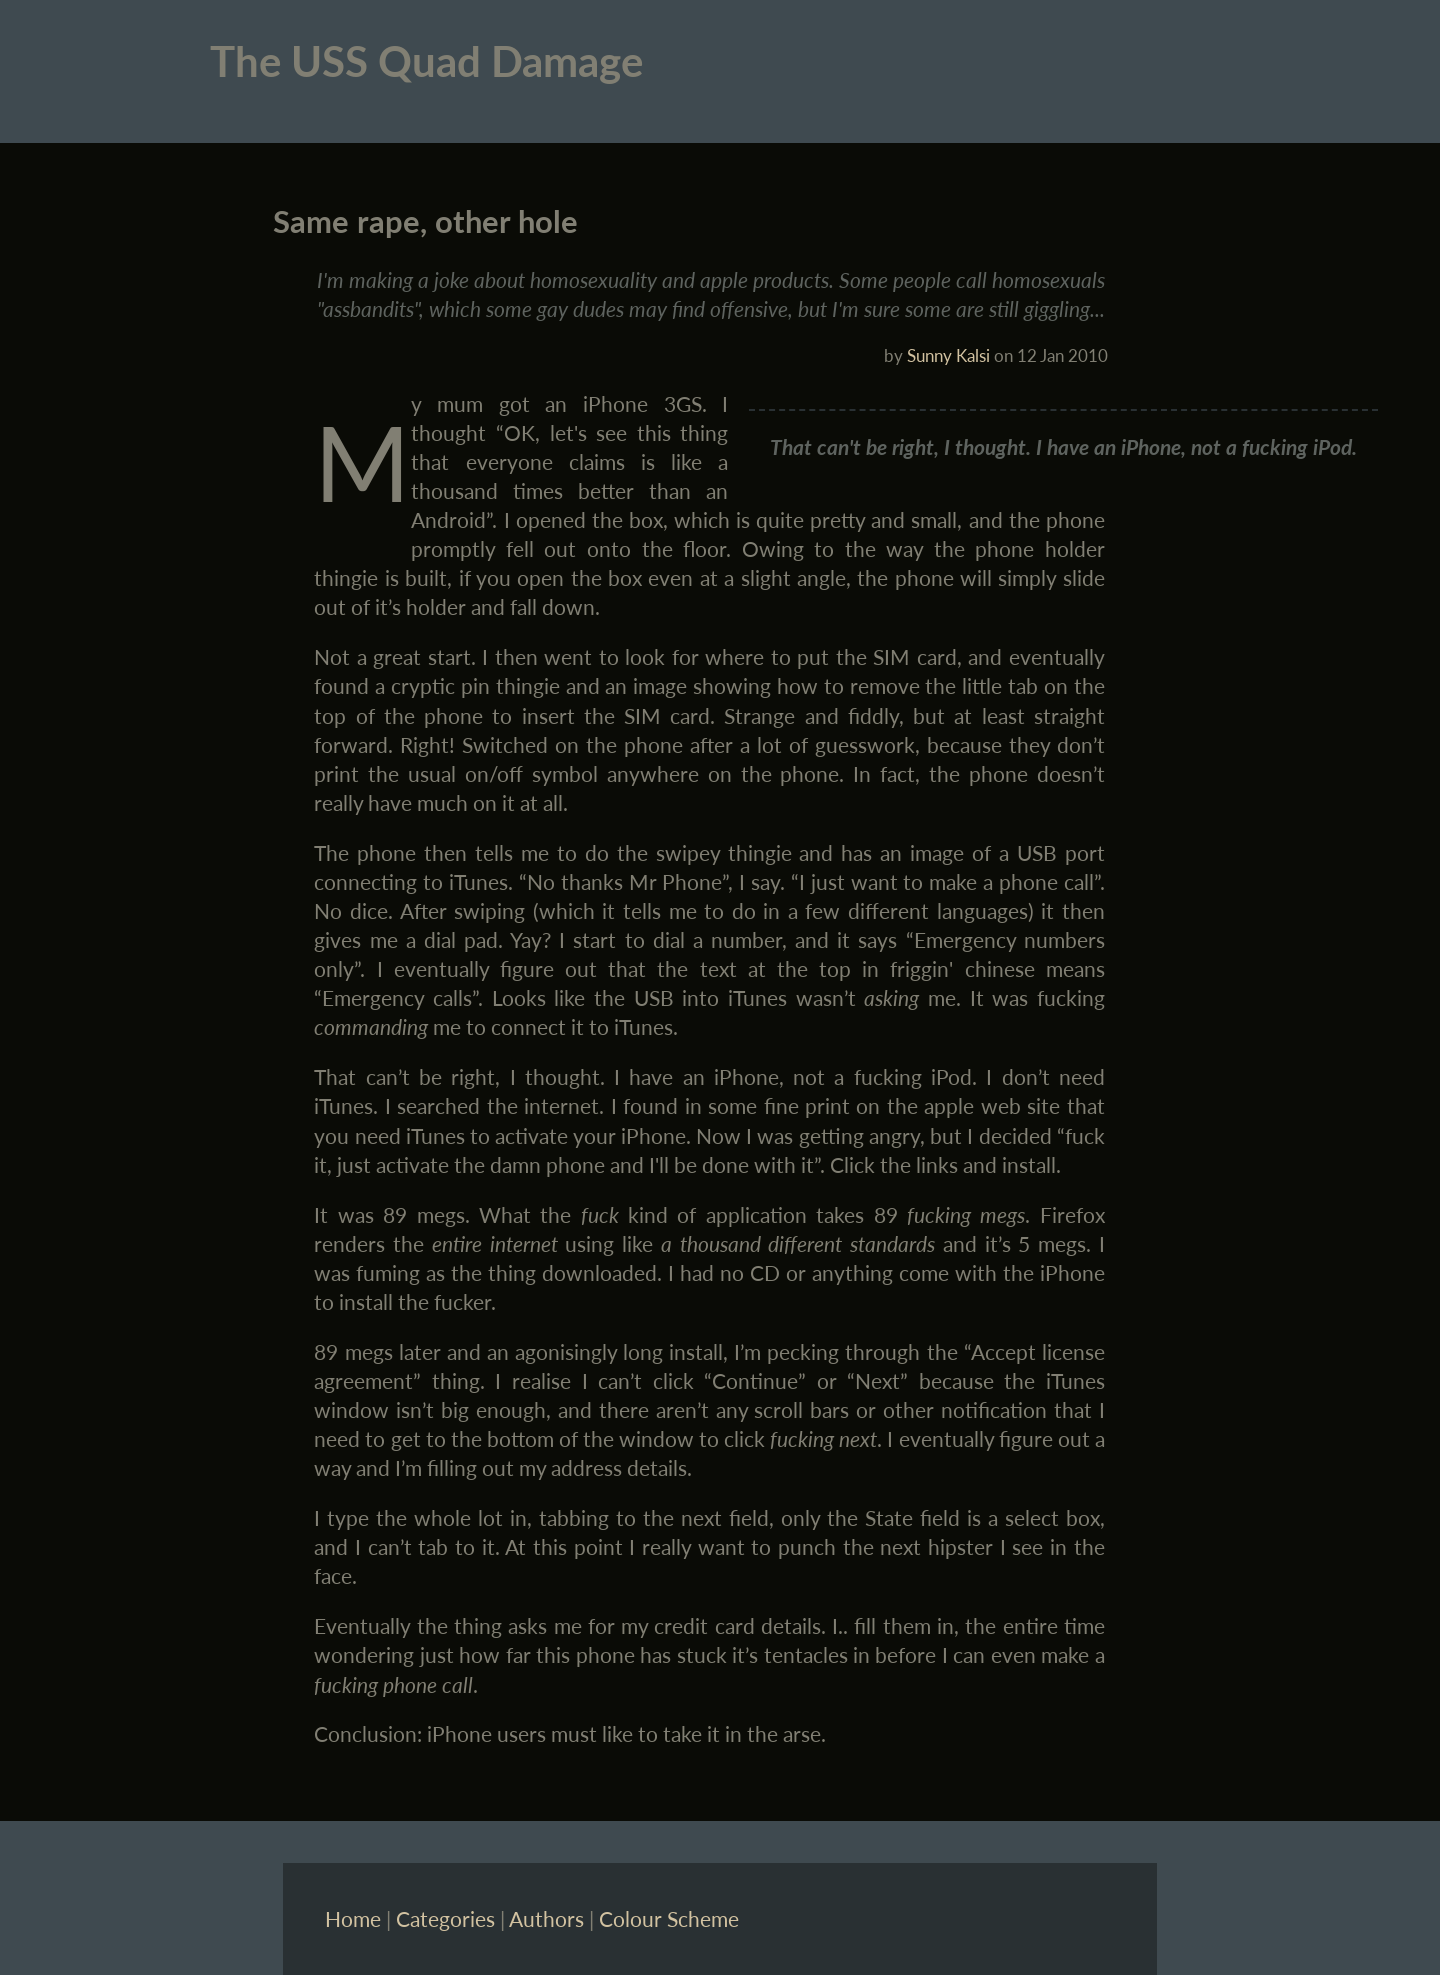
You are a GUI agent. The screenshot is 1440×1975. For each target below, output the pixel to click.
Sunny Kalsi (948, 355)
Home (353, 1918)
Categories (445, 1918)
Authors (546, 1918)
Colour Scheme (669, 1918)
